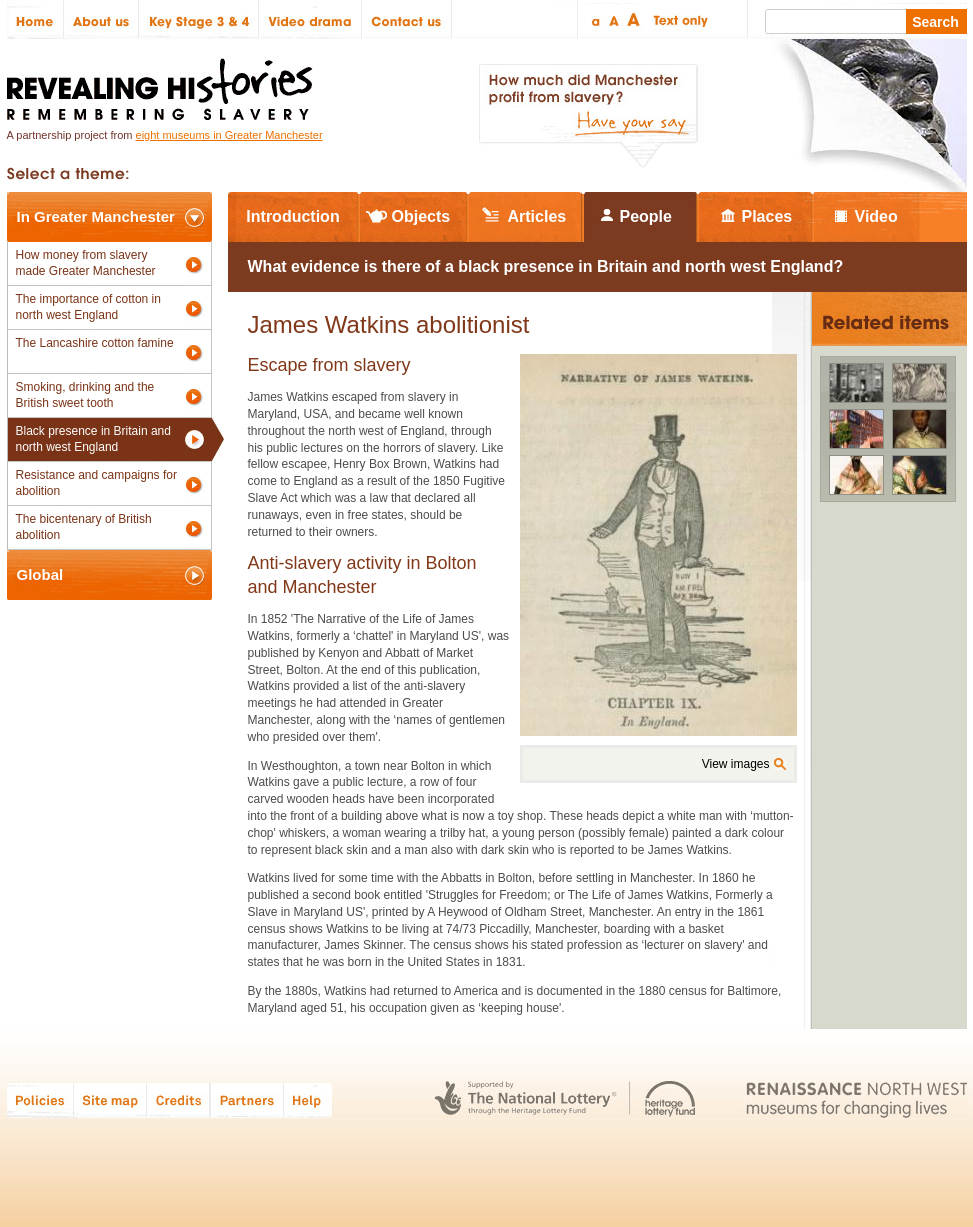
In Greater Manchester (96, 216)
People (646, 216)
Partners (247, 1099)
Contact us (407, 19)
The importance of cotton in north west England (88, 307)
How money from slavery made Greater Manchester (86, 263)
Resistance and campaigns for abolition (96, 483)
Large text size (634, 19)
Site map (110, 1099)
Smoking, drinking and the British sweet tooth (85, 395)
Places (767, 216)
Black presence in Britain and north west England (93, 439)
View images (736, 764)
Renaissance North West (856, 1099)
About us (101, 19)
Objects (421, 216)
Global (40, 574)
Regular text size (614, 19)
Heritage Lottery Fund (670, 1099)
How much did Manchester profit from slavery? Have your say (588, 116)
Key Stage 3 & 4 (199, 19)
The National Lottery (525, 1099)
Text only (677, 19)
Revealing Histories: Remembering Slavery (163, 83)
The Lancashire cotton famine (95, 343)
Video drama (310, 19)
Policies (40, 1099)
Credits (178, 1099)
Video (876, 216)
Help (309, 1099)
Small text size (594, 19)
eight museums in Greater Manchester (229, 135)
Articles (537, 216)
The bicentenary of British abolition (84, 527)
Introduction (292, 216)
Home (35, 19)
